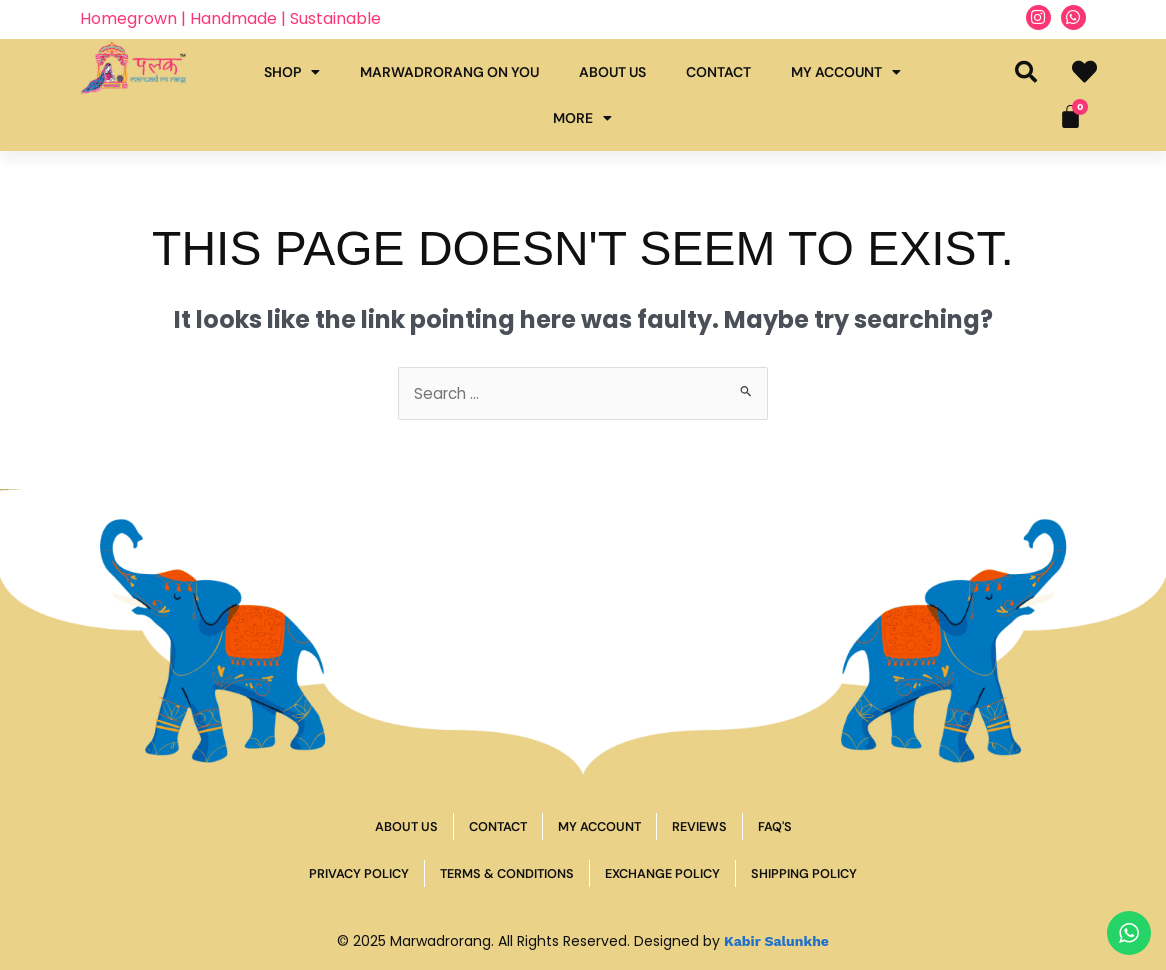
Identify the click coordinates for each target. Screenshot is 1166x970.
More (582, 118)
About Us (612, 72)
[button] (1026, 72)
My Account (846, 72)
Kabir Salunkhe (776, 941)
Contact (718, 72)
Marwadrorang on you (449, 72)
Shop (292, 72)
